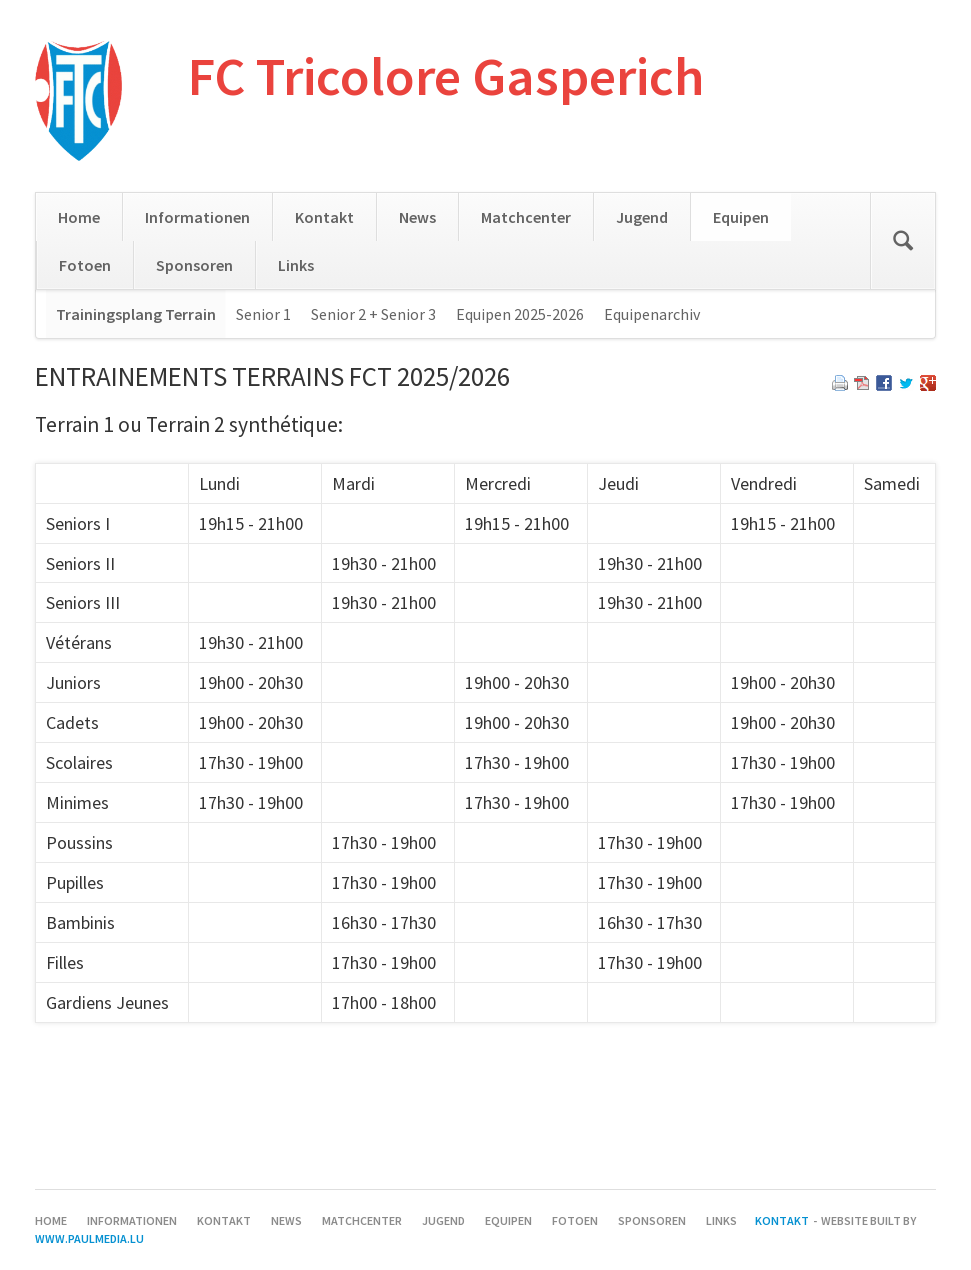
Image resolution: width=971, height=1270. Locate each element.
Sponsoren (194, 265)
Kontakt (324, 217)
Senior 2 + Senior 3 (373, 314)
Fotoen (85, 265)
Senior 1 (263, 314)
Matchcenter (526, 217)
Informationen (197, 217)
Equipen (741, 217)
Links (296, 265)
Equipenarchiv (652, 314)
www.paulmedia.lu (89, 1238)
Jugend (642, 217)
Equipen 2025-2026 (520, 314)
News (417, 217)
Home (79, 217)
